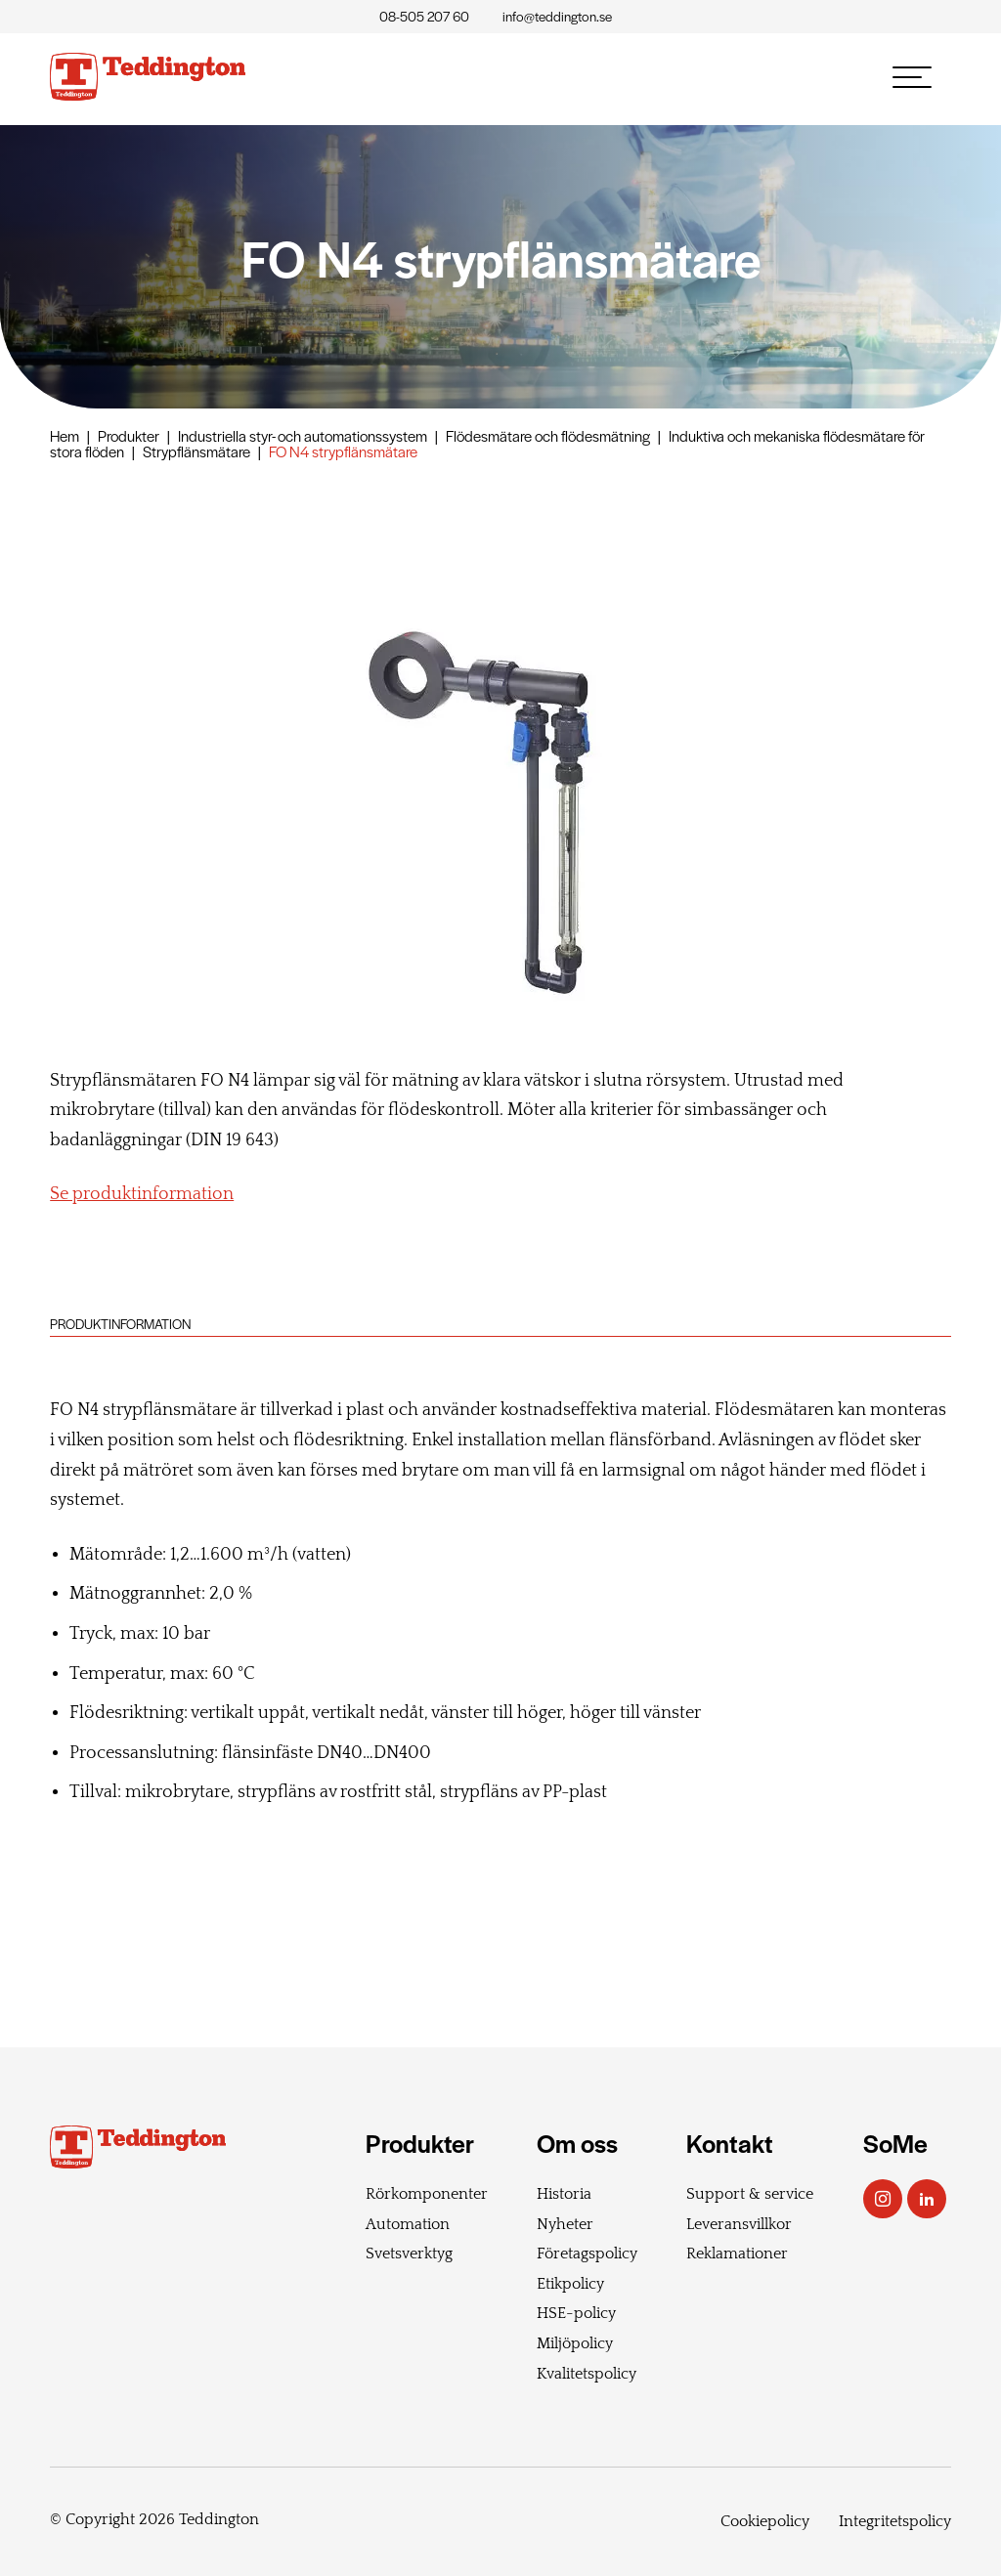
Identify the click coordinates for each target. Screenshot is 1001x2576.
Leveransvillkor (739, 2224)
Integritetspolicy (895, 2521)
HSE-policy (576, 2313)
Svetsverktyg (409, 2253)
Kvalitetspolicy (586, 2374)
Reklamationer (737, 2253)
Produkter (128, 435)
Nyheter (565, 2224)
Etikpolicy (570, 2284)
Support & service (749, 2194)
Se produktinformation (142, 1194)
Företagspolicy (587, 2253)
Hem (64, 435)
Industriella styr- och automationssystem (302, 435)
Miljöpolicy (575, 2343)
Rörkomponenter (427, 2194)
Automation (408, 2224)
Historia (564, 2194)
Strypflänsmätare (196, 451)
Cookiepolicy (764, 2521)
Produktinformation (120, 1323)
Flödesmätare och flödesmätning (548, 435)
